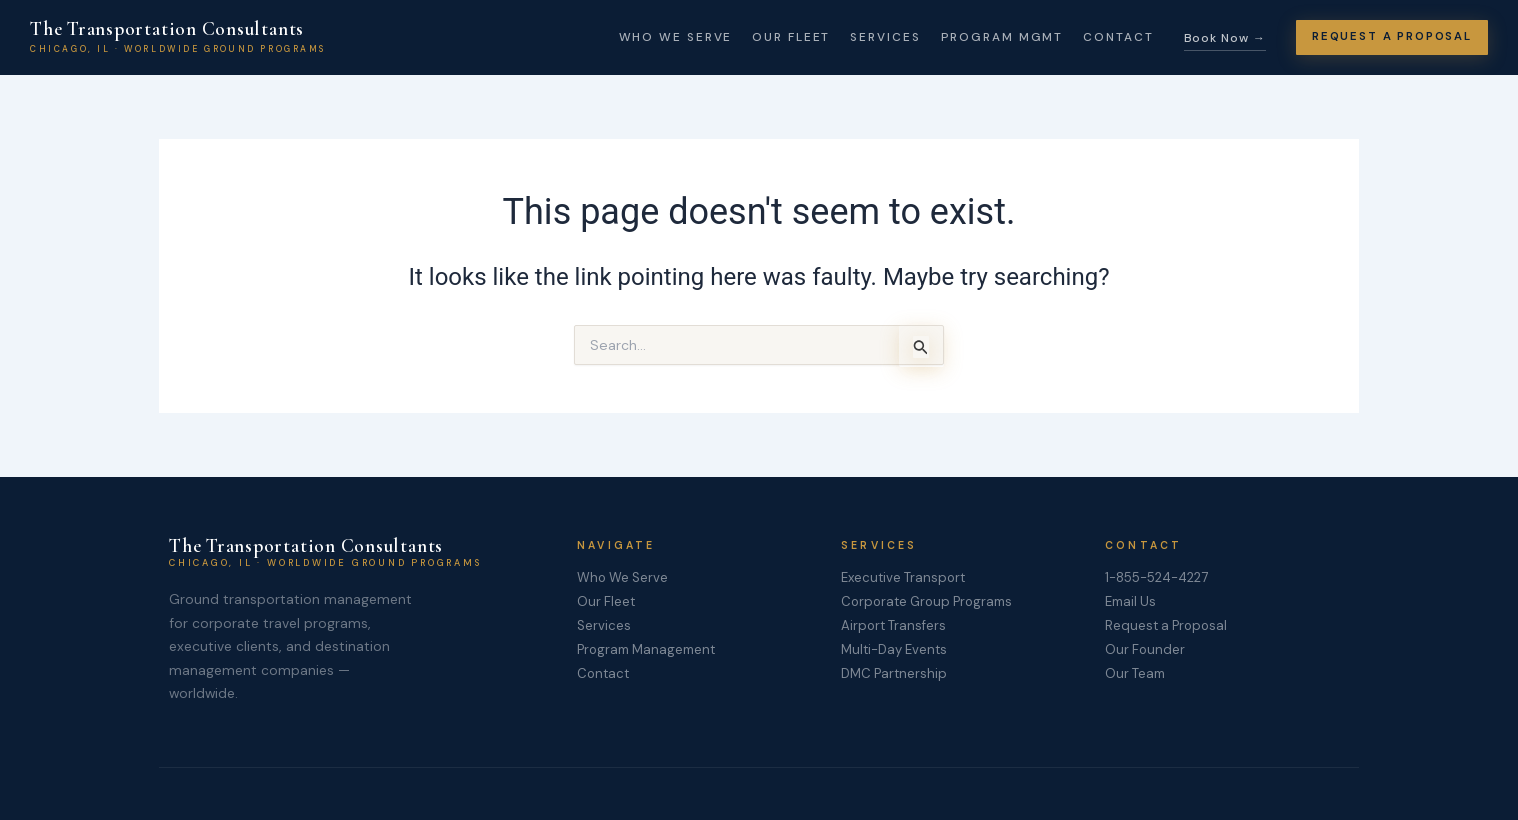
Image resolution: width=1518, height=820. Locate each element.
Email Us (1132, 603)
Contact (1103, 37)
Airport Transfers (894, 627)
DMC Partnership (894, 676)
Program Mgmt (987, 37)
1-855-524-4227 (1159, 578)
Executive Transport (904, 578)
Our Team (1136, 676)
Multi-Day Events (894, 651)
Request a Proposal (1168, 627)
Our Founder (1146, 651)
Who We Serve (661, 37)
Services (871, 37)
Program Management (649, 651)
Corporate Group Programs (931, 603)
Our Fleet (776, 37)
